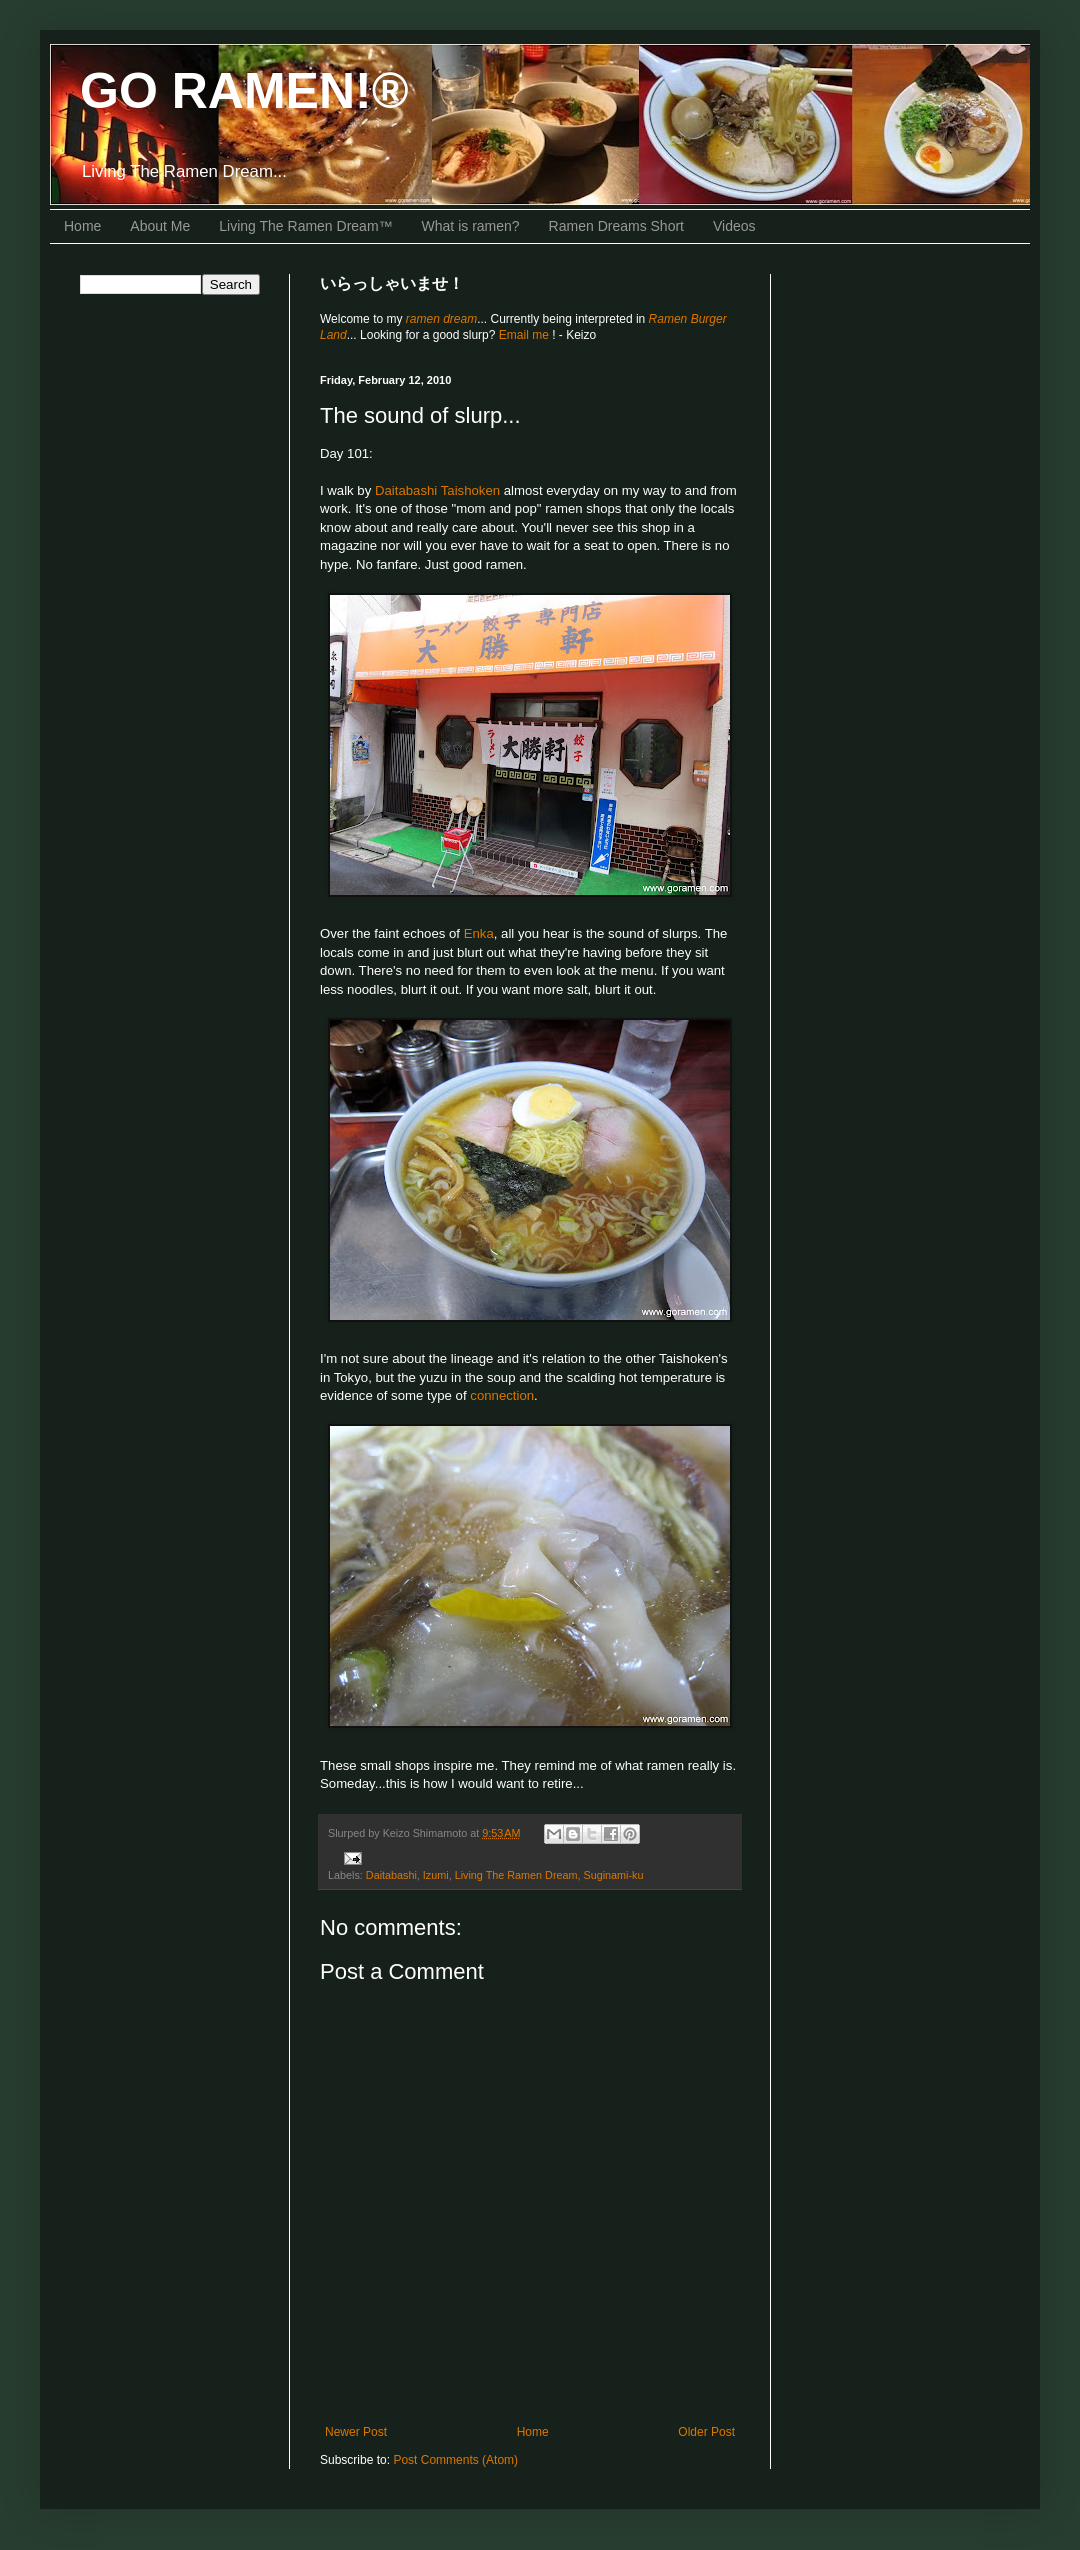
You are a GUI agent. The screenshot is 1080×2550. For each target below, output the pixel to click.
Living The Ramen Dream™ (305, 226)
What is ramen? (471, 226)
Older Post (706, 2432)
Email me (525, 335)
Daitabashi (391, 1875)
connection (502, 1395)
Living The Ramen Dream (516, 1875)
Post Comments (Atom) (455, 2460)
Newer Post (356, 2432)
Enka (479, 933)
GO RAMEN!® (244, 91)
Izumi (436, 1875)
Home (82, 226)
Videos (734, 226)
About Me (160, 226)
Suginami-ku (613, 1875)
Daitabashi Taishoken (437, 490)
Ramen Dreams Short (616, 226)
